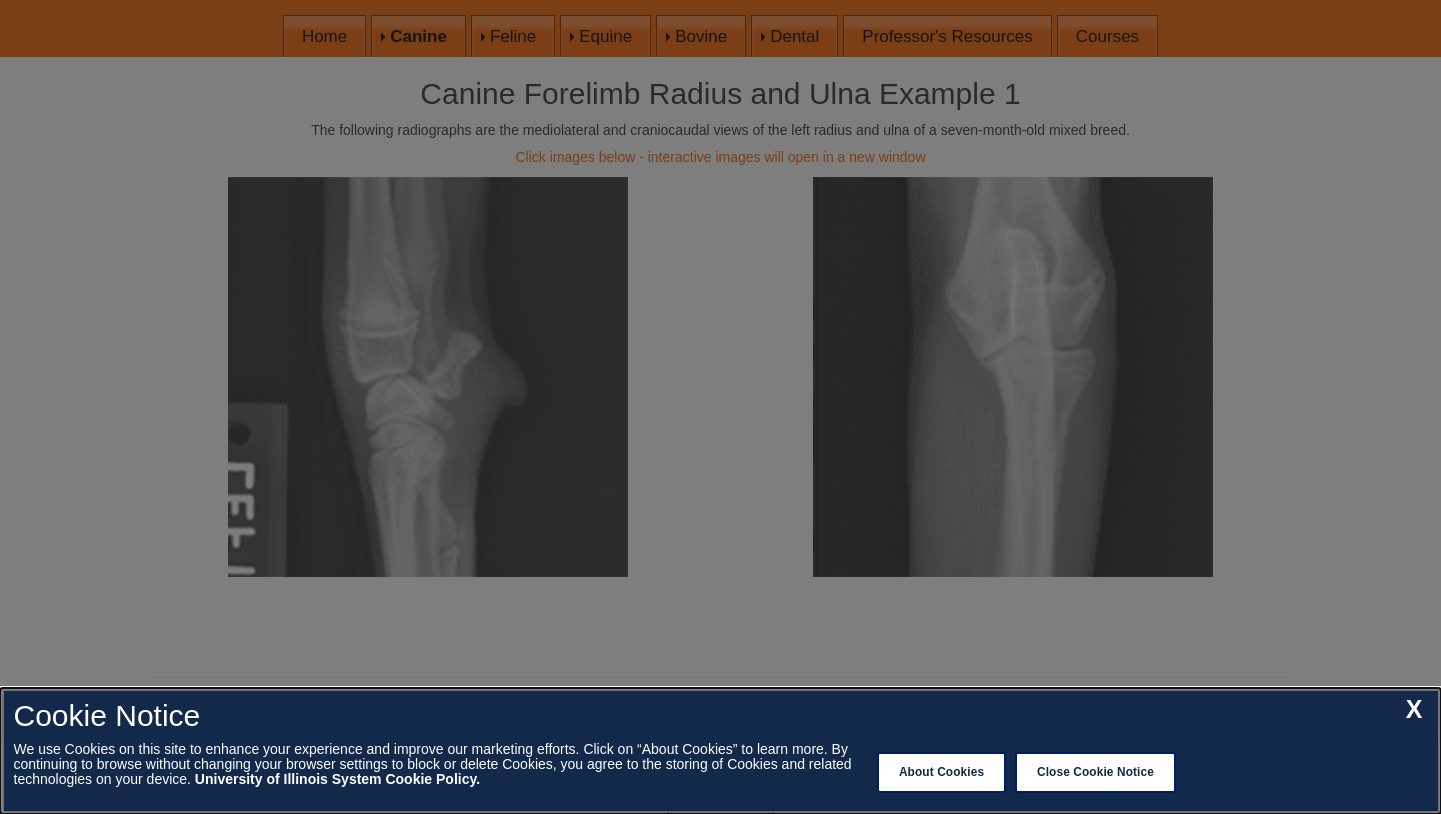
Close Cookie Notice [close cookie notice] (1095, 772)
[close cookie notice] (1414, 710)
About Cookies (941, 772)
